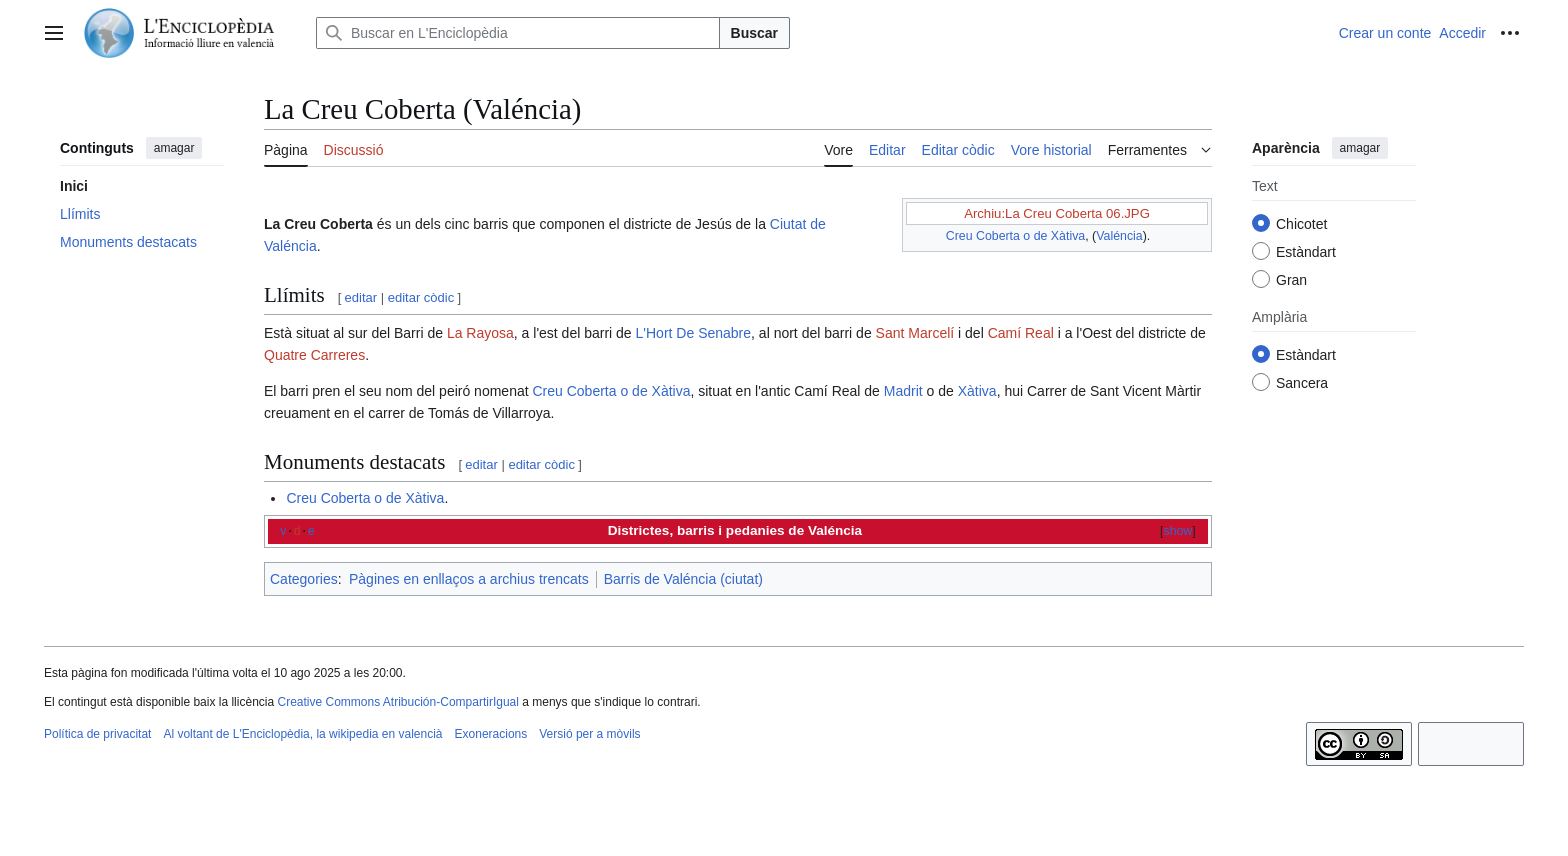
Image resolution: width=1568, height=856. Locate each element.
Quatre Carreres (314, 355)
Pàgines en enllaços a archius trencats (469, 579)
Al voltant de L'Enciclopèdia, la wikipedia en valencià (302, 734)
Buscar (754, 33)
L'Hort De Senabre (694, 333)
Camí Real (1021, 333)
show (1178, 531)
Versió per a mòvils (589, 734)
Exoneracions (491, 734)
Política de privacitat (97, 734)
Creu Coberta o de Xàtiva (1015, 236)
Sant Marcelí (915, 333)
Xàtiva (977, 391)
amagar (174, 148)
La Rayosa (480, 333)
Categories (304, 579)
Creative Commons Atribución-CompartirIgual (397, 702)
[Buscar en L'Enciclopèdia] (518, 33)
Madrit (903, 391)
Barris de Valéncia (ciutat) (683, 579)
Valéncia (1119, 236)
